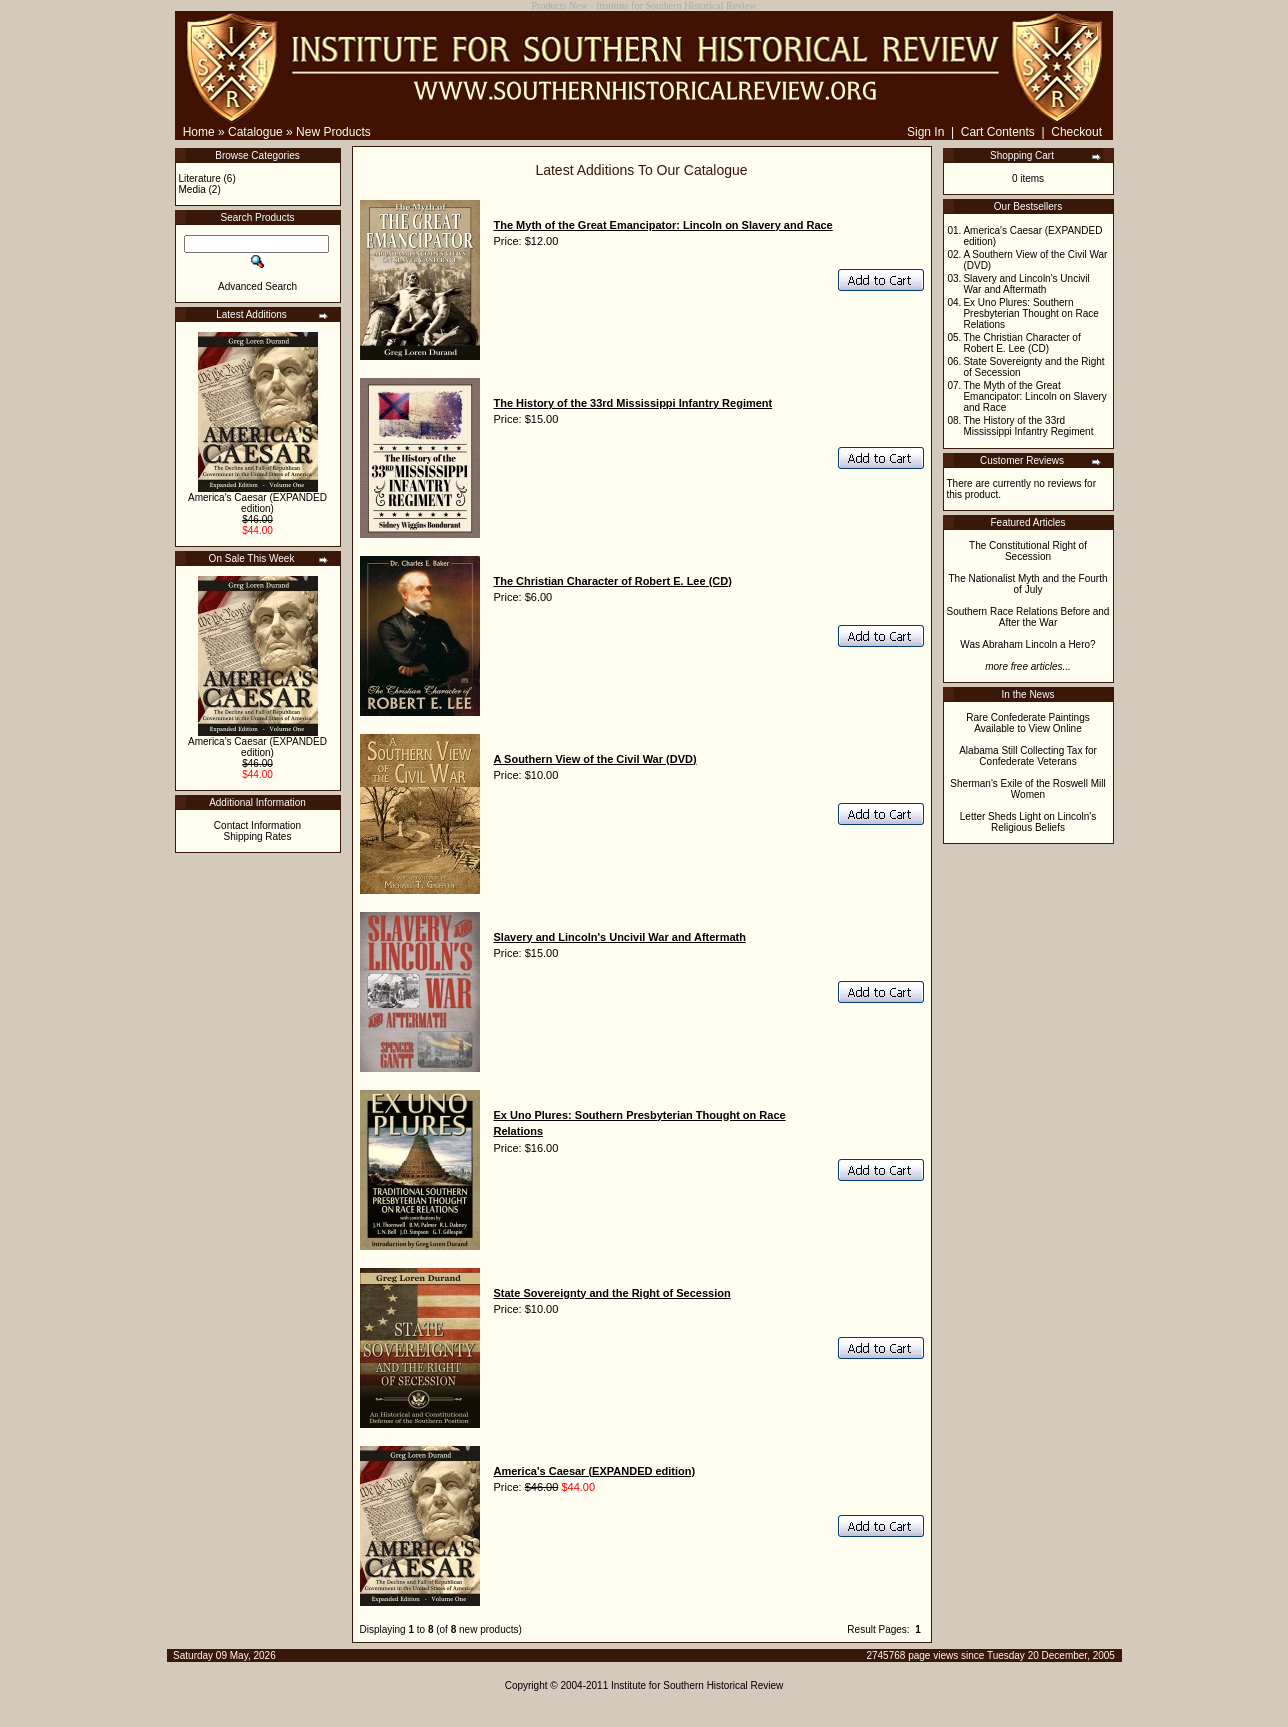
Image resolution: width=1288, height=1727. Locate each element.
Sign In (925, 132)
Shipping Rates (258, 836)
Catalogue (255, 132)
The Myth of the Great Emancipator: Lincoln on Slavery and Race (1034, 396)
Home (199, 132)
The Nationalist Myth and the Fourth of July (1028, 584)
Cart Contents (998, 132)
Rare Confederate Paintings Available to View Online (1027, 723)
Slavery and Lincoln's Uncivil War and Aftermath (1026, 284)
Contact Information (257, 825)
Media (192, 189)
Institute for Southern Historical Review (697, 1685)
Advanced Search (257, 286)
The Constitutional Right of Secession (1028, 551)
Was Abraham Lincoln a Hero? (1027, 644)
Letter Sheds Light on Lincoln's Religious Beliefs (1028, 822)
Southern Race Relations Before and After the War (1028, 617)
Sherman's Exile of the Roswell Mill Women (1027, 789)
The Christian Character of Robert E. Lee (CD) (1021, 343)
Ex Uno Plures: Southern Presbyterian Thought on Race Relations (1030, 313)
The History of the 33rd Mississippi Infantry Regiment (1028, 426)
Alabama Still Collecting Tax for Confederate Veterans (1028, 756)
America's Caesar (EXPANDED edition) (257, 503)
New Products (333, 132)
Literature (200, 178)
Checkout (1076, 132)
